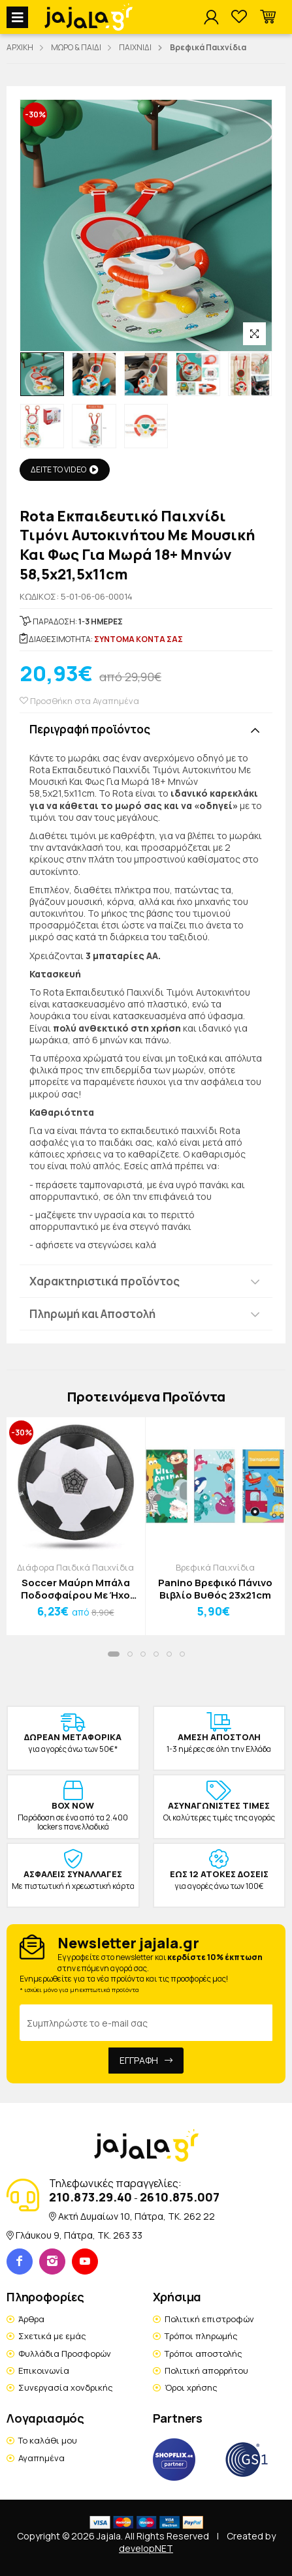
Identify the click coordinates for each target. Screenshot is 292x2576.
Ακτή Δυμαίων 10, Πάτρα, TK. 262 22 (136, 2216)
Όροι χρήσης (191, 2387)
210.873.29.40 (90, 2197)
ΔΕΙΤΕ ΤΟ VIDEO (65, 469)
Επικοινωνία (43, 2370)
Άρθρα (31, 2319)
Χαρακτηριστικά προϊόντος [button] (104, 1281)
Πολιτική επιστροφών (209, 2319)
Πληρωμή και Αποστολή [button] (92, 1313)
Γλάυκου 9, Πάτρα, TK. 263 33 (79, 2235)
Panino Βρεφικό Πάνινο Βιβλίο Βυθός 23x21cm (215, 1589)
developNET (146, 2548)
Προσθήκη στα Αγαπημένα (79, 701)
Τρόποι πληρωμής (201, 2336)
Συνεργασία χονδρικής (65, 2387)
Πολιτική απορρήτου (206, 2370)
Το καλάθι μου (47, 2440)
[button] (268, 17)
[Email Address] (146, 2022)
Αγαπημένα (41, 2458)
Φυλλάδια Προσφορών (64, 2353)
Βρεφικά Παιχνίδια (215, 1567)
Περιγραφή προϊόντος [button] (89, 729)
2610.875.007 (179, 2197)
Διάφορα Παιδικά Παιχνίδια (75, 1567)
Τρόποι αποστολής (203, 2353)
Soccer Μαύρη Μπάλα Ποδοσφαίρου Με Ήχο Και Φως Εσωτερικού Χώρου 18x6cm (75, 1589)
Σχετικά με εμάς (52, 2336)
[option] (42, 374)
